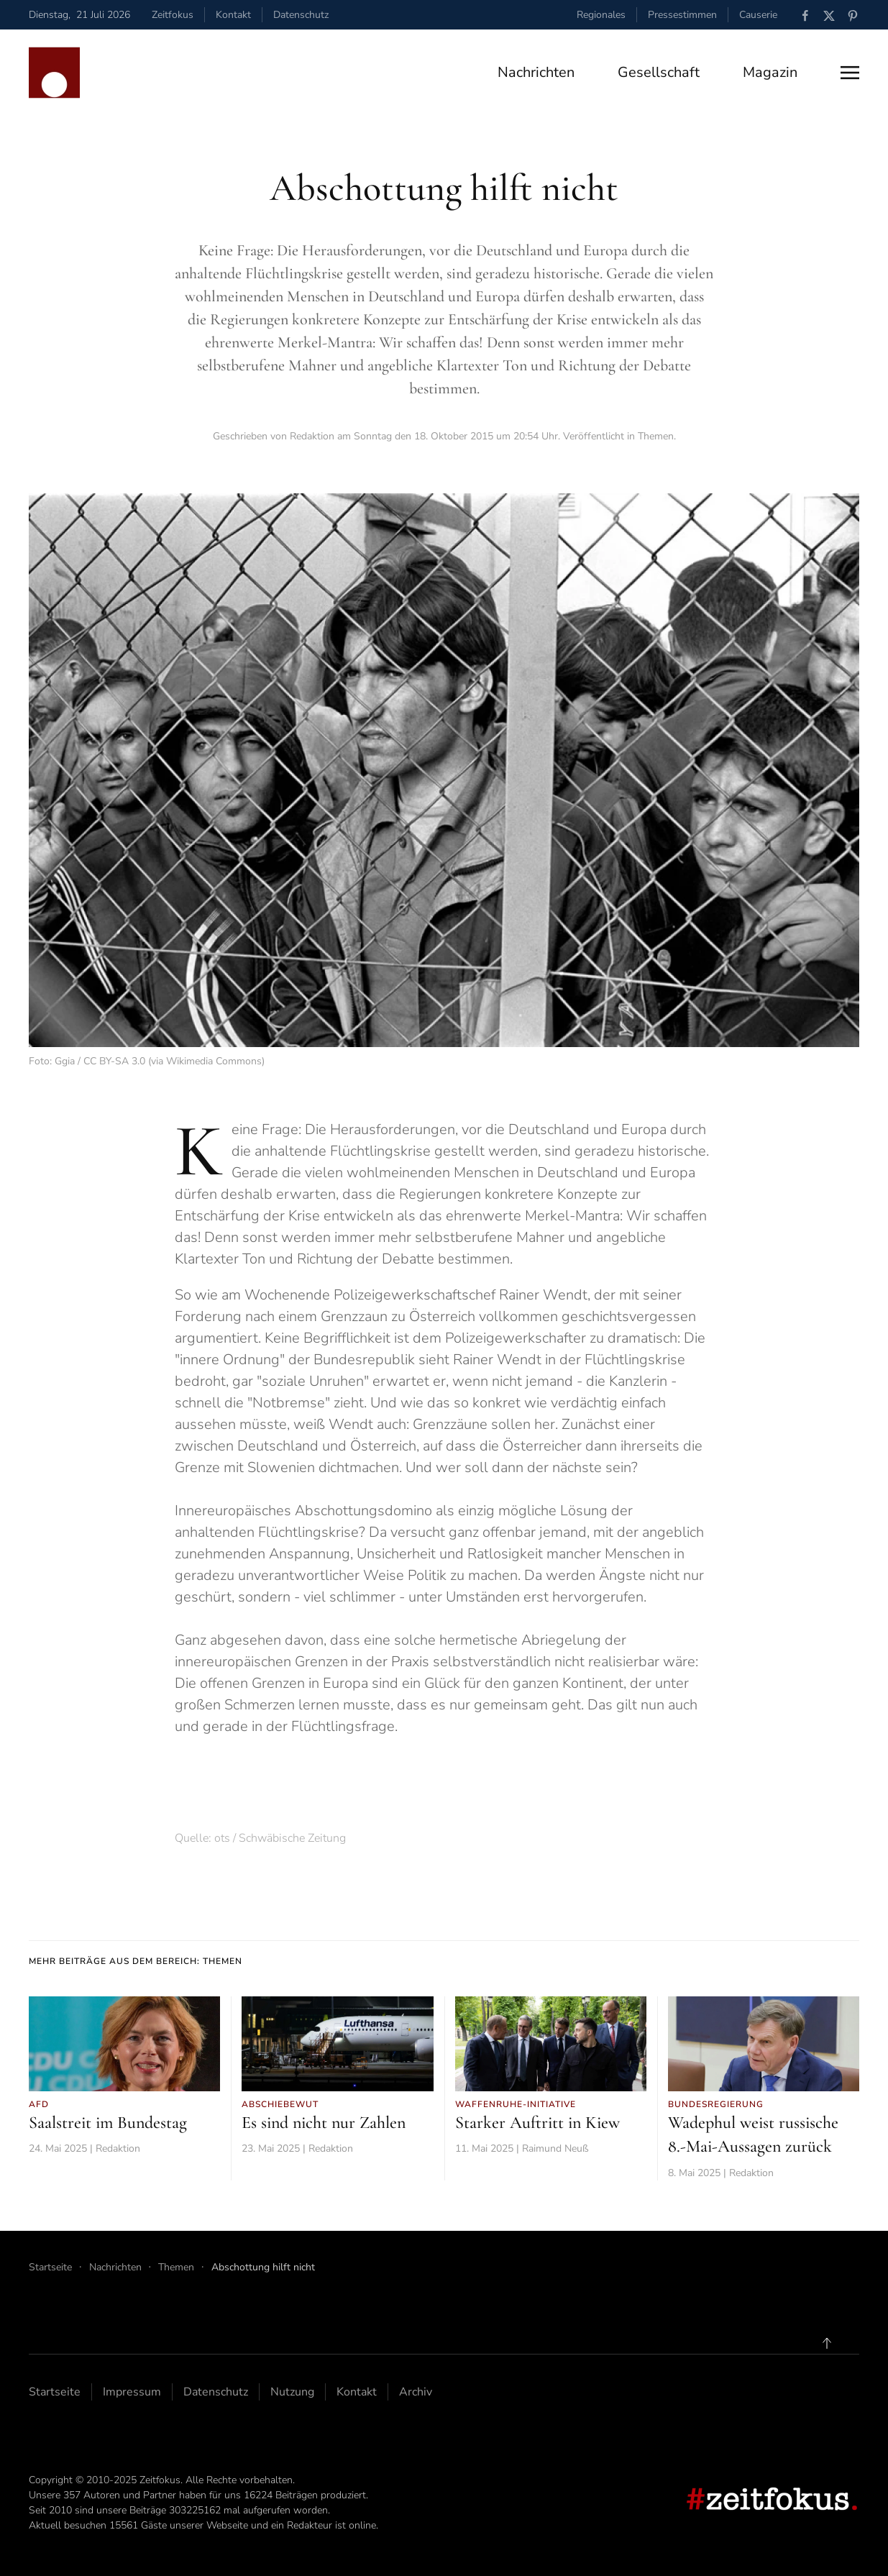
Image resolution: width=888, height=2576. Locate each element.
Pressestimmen (682, 15)
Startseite (55, 2392)
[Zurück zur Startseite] (54, 72)
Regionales (601, 15)
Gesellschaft (659, 72)
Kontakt (233, 15)
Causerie (758, 15)
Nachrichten (536, 72)
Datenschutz (301, 15)
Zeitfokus (172, 15)
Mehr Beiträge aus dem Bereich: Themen (135, 1961)
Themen (656, 436)
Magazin (770, 72)
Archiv (415, 2392)
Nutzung (292, 2392)
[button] (850, 72)
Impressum (132, 2392)
